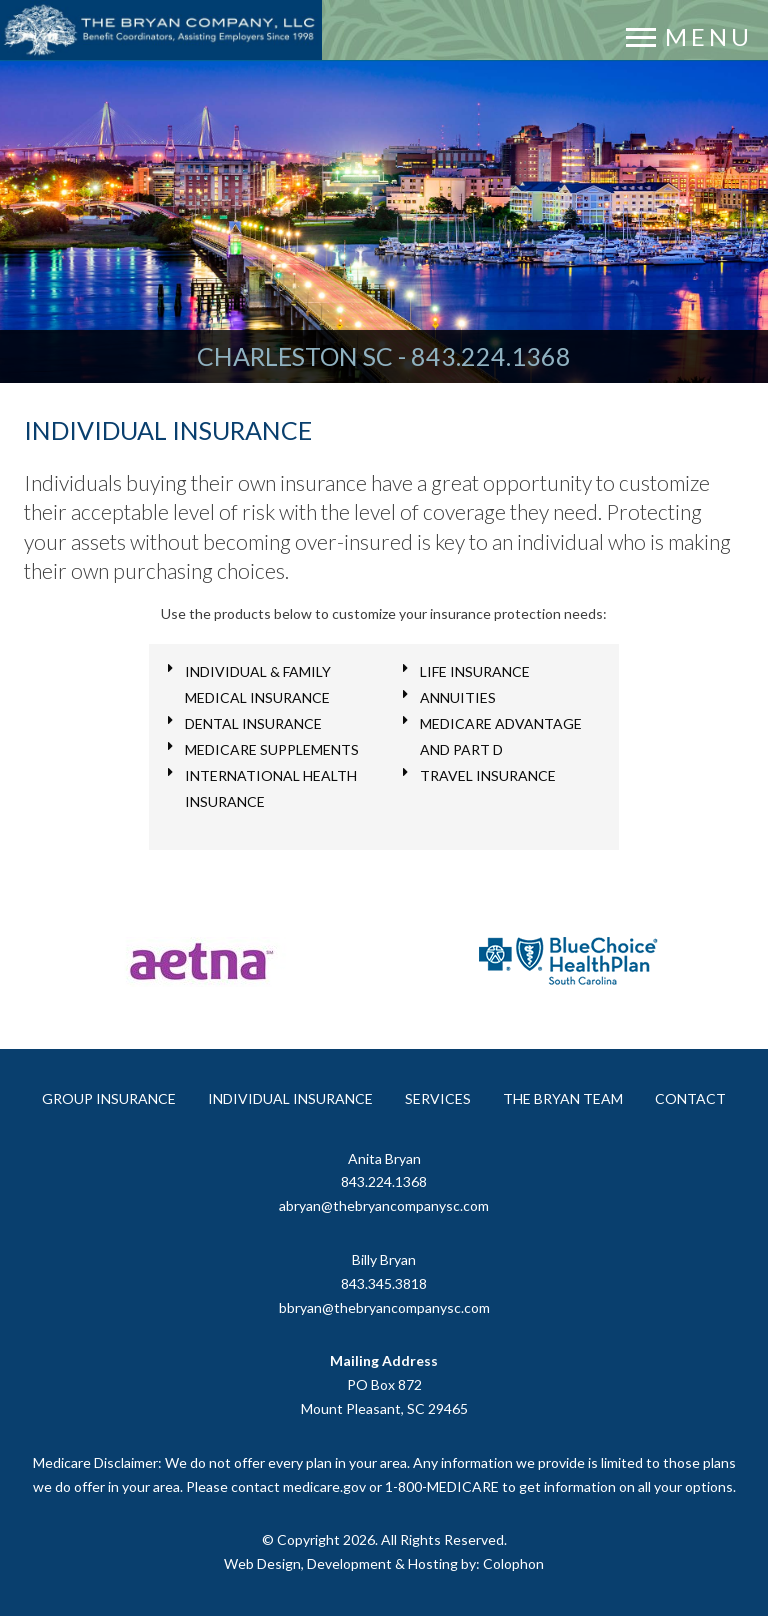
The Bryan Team (563, 1098)
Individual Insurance (290, 1098)
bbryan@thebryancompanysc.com (384, 1307)
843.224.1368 (491, 356)
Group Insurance (109, 1098)
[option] (199, 969)
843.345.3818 (384, 1283)
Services (438, 1098)
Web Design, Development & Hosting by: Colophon (384, 1563)
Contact (690, 1098)
